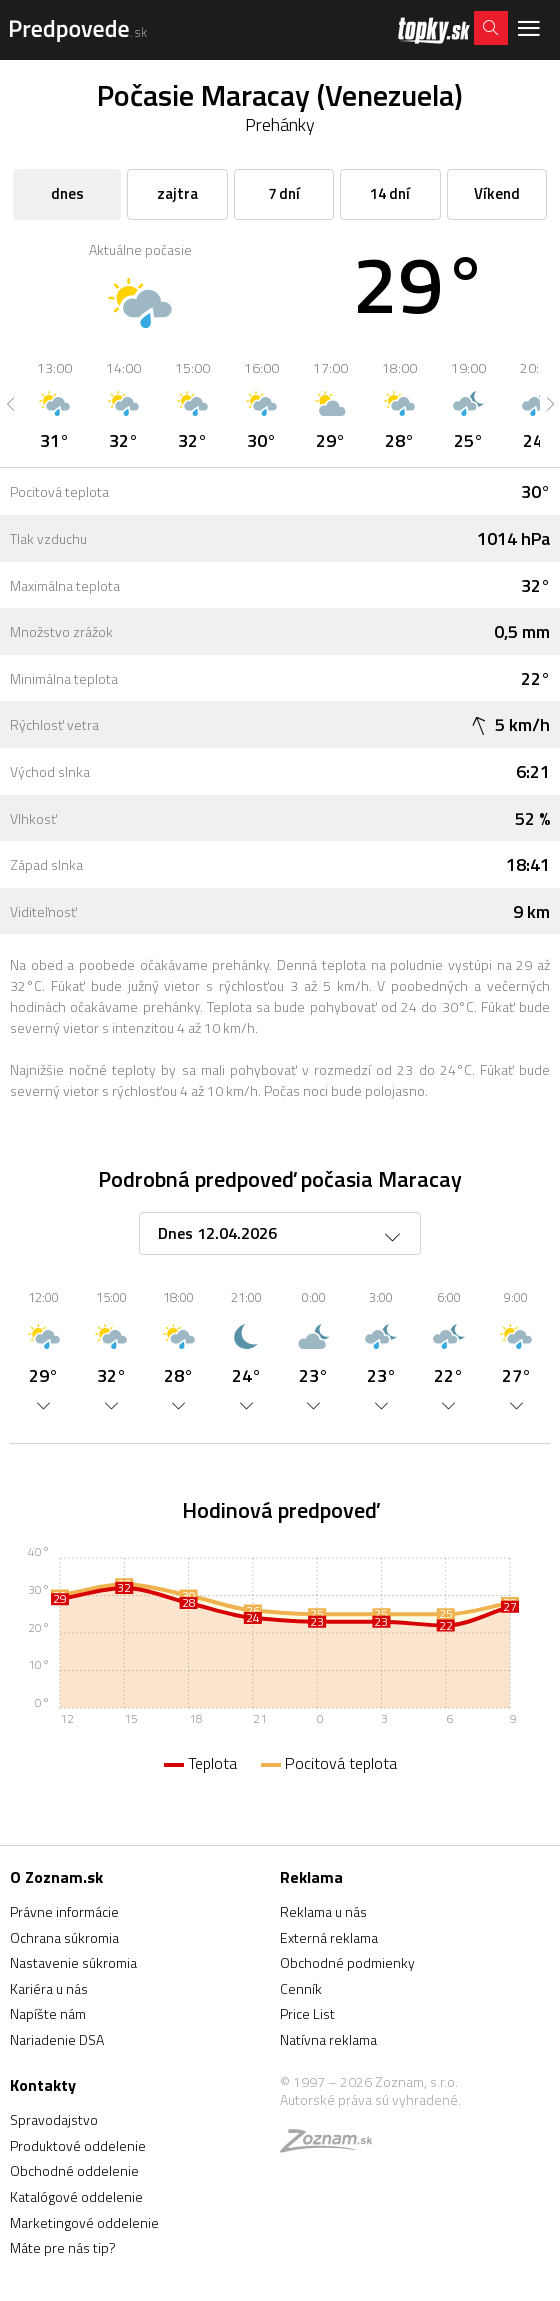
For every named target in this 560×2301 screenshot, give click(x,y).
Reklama (311, 1877)
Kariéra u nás (49, 1988)
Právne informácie (64, 1911)
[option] (54, 404)
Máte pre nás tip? (63, 2247)
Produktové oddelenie (78, 2145)
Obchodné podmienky (347, 1962)
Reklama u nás (323, 1911)
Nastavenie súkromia (73, 1962)
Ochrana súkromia (64, 1937)
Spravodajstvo (54, 2119)
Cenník (301, 1988)
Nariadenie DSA (57, 2039)
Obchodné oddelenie (74, 2170)
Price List (307, 2013)
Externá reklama (329, 1937)
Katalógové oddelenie (76, 2196)
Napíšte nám (48, 2013)
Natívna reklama (328, 2039)
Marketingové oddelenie (84, 2222)
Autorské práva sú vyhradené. (370, 2099)
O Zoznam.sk (56, 1877)
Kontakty (43, 2085)
